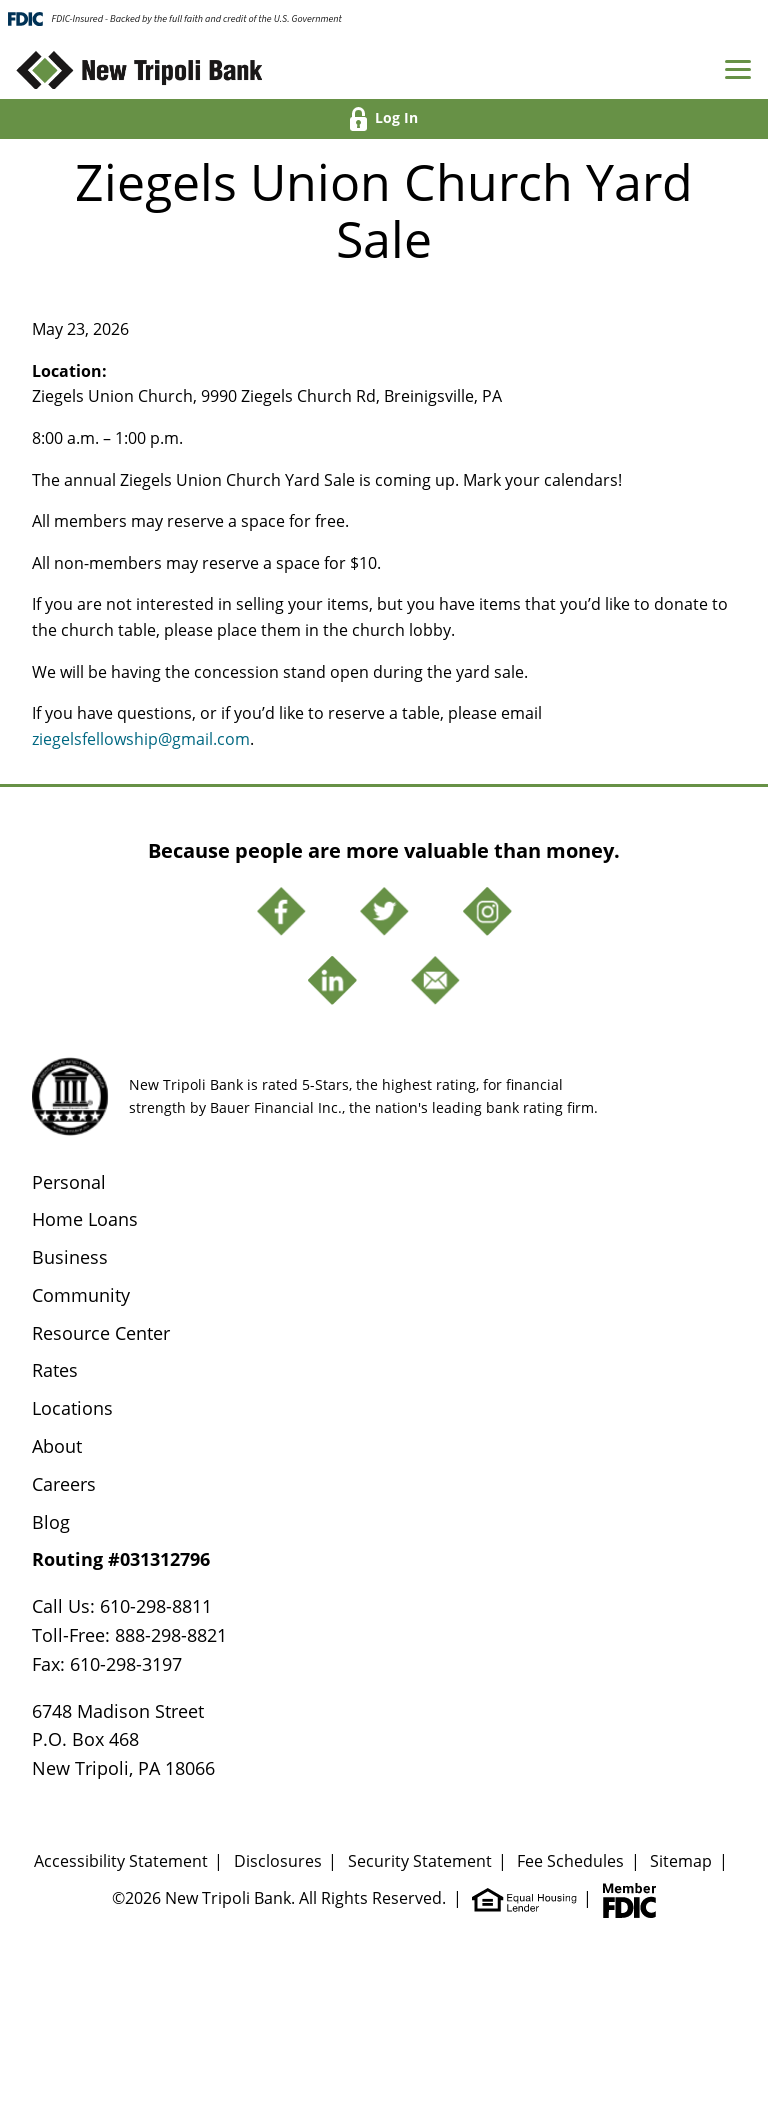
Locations (72, 1408)
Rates (55, 1370)
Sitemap (681, 1861)
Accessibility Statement (121, 1861)
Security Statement (420, 1861)
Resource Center (101, 1333)
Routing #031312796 (121, 1559)
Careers (64, 1484)
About (57, 1446)
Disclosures (278, 1861)
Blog (51, 1522)
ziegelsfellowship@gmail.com (141, 739)
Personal (69, 1182)
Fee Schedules (570, 1861)
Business (70, 1257)
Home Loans (85, 1219)
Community (81, 1295)
